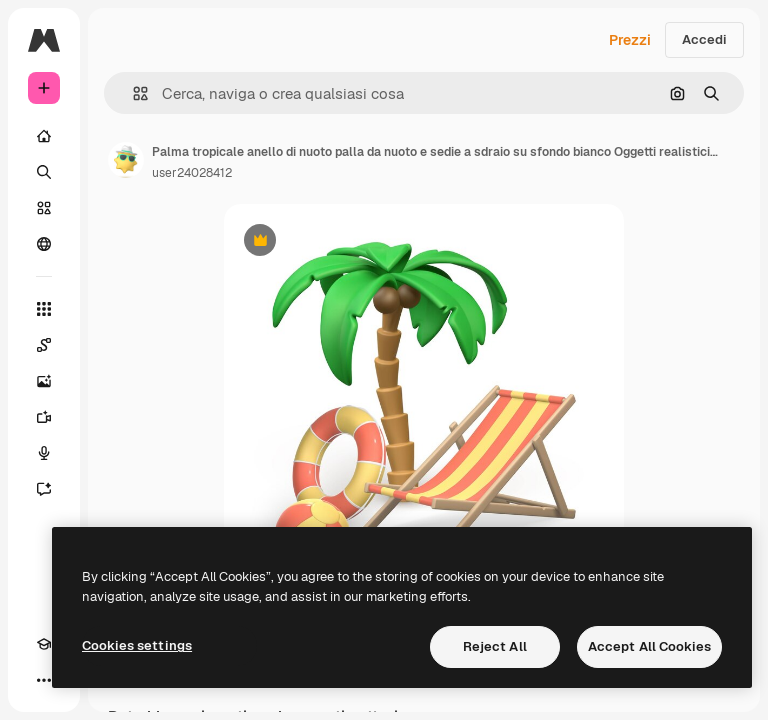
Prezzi (630, 40)
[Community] (44, 244)
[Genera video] (44, 417)
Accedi (704, 39)
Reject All (495, 646)
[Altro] (44, 680)
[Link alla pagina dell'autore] (126, 160)
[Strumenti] (44, 309)
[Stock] (44, 208)
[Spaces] (44, 345)
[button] (132, 93)
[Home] (44, 136)
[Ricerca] (44, 172)
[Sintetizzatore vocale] (44, 453)
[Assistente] (44, 489)
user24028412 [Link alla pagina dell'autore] (192, 173)
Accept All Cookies (649, 646)
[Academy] (44, 644)
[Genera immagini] (44, 381)
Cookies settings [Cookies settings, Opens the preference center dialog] (137, 645)
